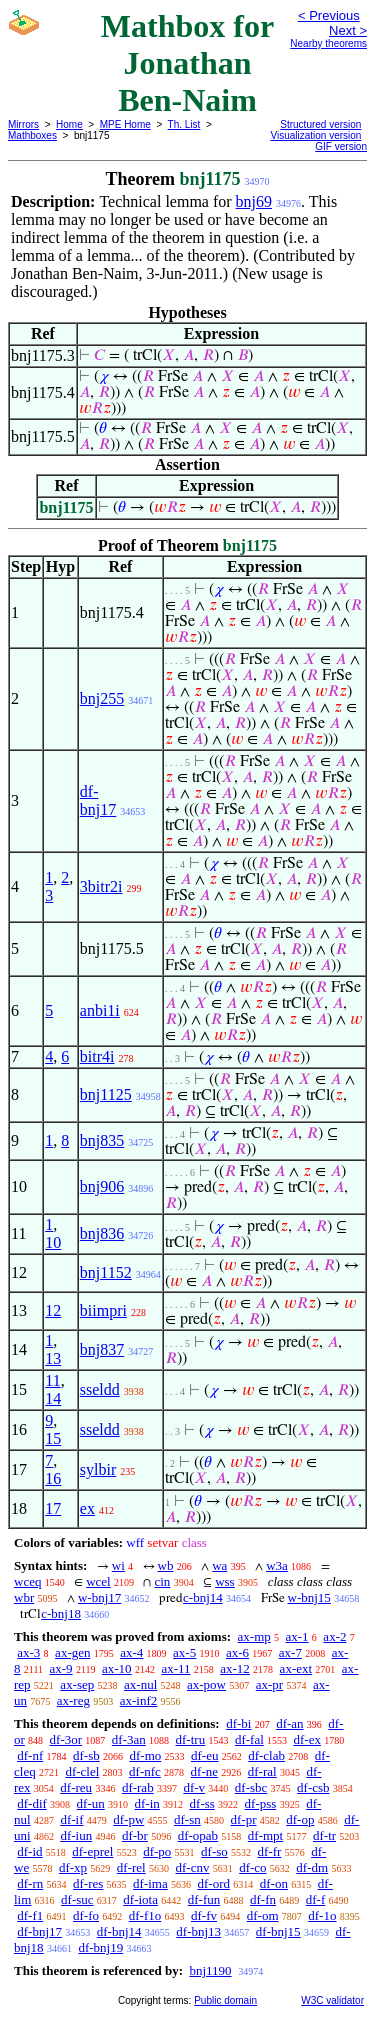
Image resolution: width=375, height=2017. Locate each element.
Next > (348, 30)
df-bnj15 (278, 1931)
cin (162, 1581)
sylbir (98, 1469)
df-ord (213, 1883)
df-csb (313, 1787)
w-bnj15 (309, 1597)
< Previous (329, 15)
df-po (157, 1851)
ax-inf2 (139, 1700)
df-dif (32, 1803)
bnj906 (102, 1186)
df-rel (131, 1867)
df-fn (263, 1899)
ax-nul (140, 1684)
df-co (252, 1867)
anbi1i (100, 1010)
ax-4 (131, 1652)
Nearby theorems (328, 43)
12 (53, 1310)
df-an (289, 1723)
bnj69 (254, 201)
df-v (194, 1787)
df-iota (140, 1899)
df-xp (73, 1867)
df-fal (249, 1739)
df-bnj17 (98, 800)
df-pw (128, 1819)
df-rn (30, 1883)
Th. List (184, 124)
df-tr (324, 1835)
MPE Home (125, 124)
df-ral (262, 1771)
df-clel (82, 1771)
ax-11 (175, 1668)
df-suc (77, 1899)
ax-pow (206, 1684)
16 (53, 1478)
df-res (88, 1883)
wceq (27, 1581)
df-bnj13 (198, 1931)
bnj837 (102, 1349)
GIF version (341, 146)
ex (87, 1508)
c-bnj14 (203, 1597)
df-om (263, 1915)
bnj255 (102, 698)
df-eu (204, 1755)
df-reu (76, 1787)
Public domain (225, 2000)
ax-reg (73, 1700)
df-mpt (265, 1835)
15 (53, 1438)
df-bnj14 (119, 1931)
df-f (316, 1899)
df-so (214, 1851)
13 (53, 1358)
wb (166, 1565)
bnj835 (102, 1140)
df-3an (129, 1739)
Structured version (320, 124)
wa (219, 1565)
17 (53, 1508)
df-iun (76, 1835)
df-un (91, 1803)
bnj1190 (210, 1970)
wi (118, 1565)
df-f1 (30, 1915)
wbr (24, 1597)
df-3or (66, 1739)
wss (225, 1581)
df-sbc (251, 1787)
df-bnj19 (100, 1947)
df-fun (204, 1899)
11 (52, 1380)
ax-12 (235, 1668)
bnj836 (102, 1233)
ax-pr (269, 1684)
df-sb (86, 1755)
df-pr (244, 1819)
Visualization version (315, 135)
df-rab (138, 1787)
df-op (300, 1819)
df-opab (198, 1835)
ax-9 (61, 1668)
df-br (135, 1835)
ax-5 (184, 1652)
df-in (147, 1803)
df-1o (322, 1915)
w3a (277, 1565)
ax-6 (237, 1652)
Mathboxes (32, 135)
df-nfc (145, 1771)
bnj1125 (106, 1094)
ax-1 (297, 1636)
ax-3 (28, 1652)
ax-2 (334, 1636)
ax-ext (296, 1668)
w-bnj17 (99, 1597)
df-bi (238, 1723)
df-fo (86, 1915)
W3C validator (332, 2000)
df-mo (145, 1755)
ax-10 (117, 1668)
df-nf (30, 1755)
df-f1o (145, 1915)
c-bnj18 (61, 1613)
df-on (274, 1883)
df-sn (187, 1819)
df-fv (204, 1915)
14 (53, 1398)
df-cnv (192, 1867)
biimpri (103, 1310)
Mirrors (23, 124)
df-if (71, 1819)
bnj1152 (106, 1272)
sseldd (100, 1389)
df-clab (266, 1755)
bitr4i (97, 1056)
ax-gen (72, 1652)
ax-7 (290, 1652)
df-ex (307, 1739)
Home (69, 124)
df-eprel (92, 1851)
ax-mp (254, 1636)
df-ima (150, 1883)
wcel (98, 1581)
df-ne (204, 1771)
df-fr (270, 1851)
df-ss (202, 1803)
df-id (29, 1851)
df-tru (191, 1739)
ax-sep (77, 1684)
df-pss (261, 1803)
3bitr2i (101, 886)
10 (53, 1242)
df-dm (312, 1867)
